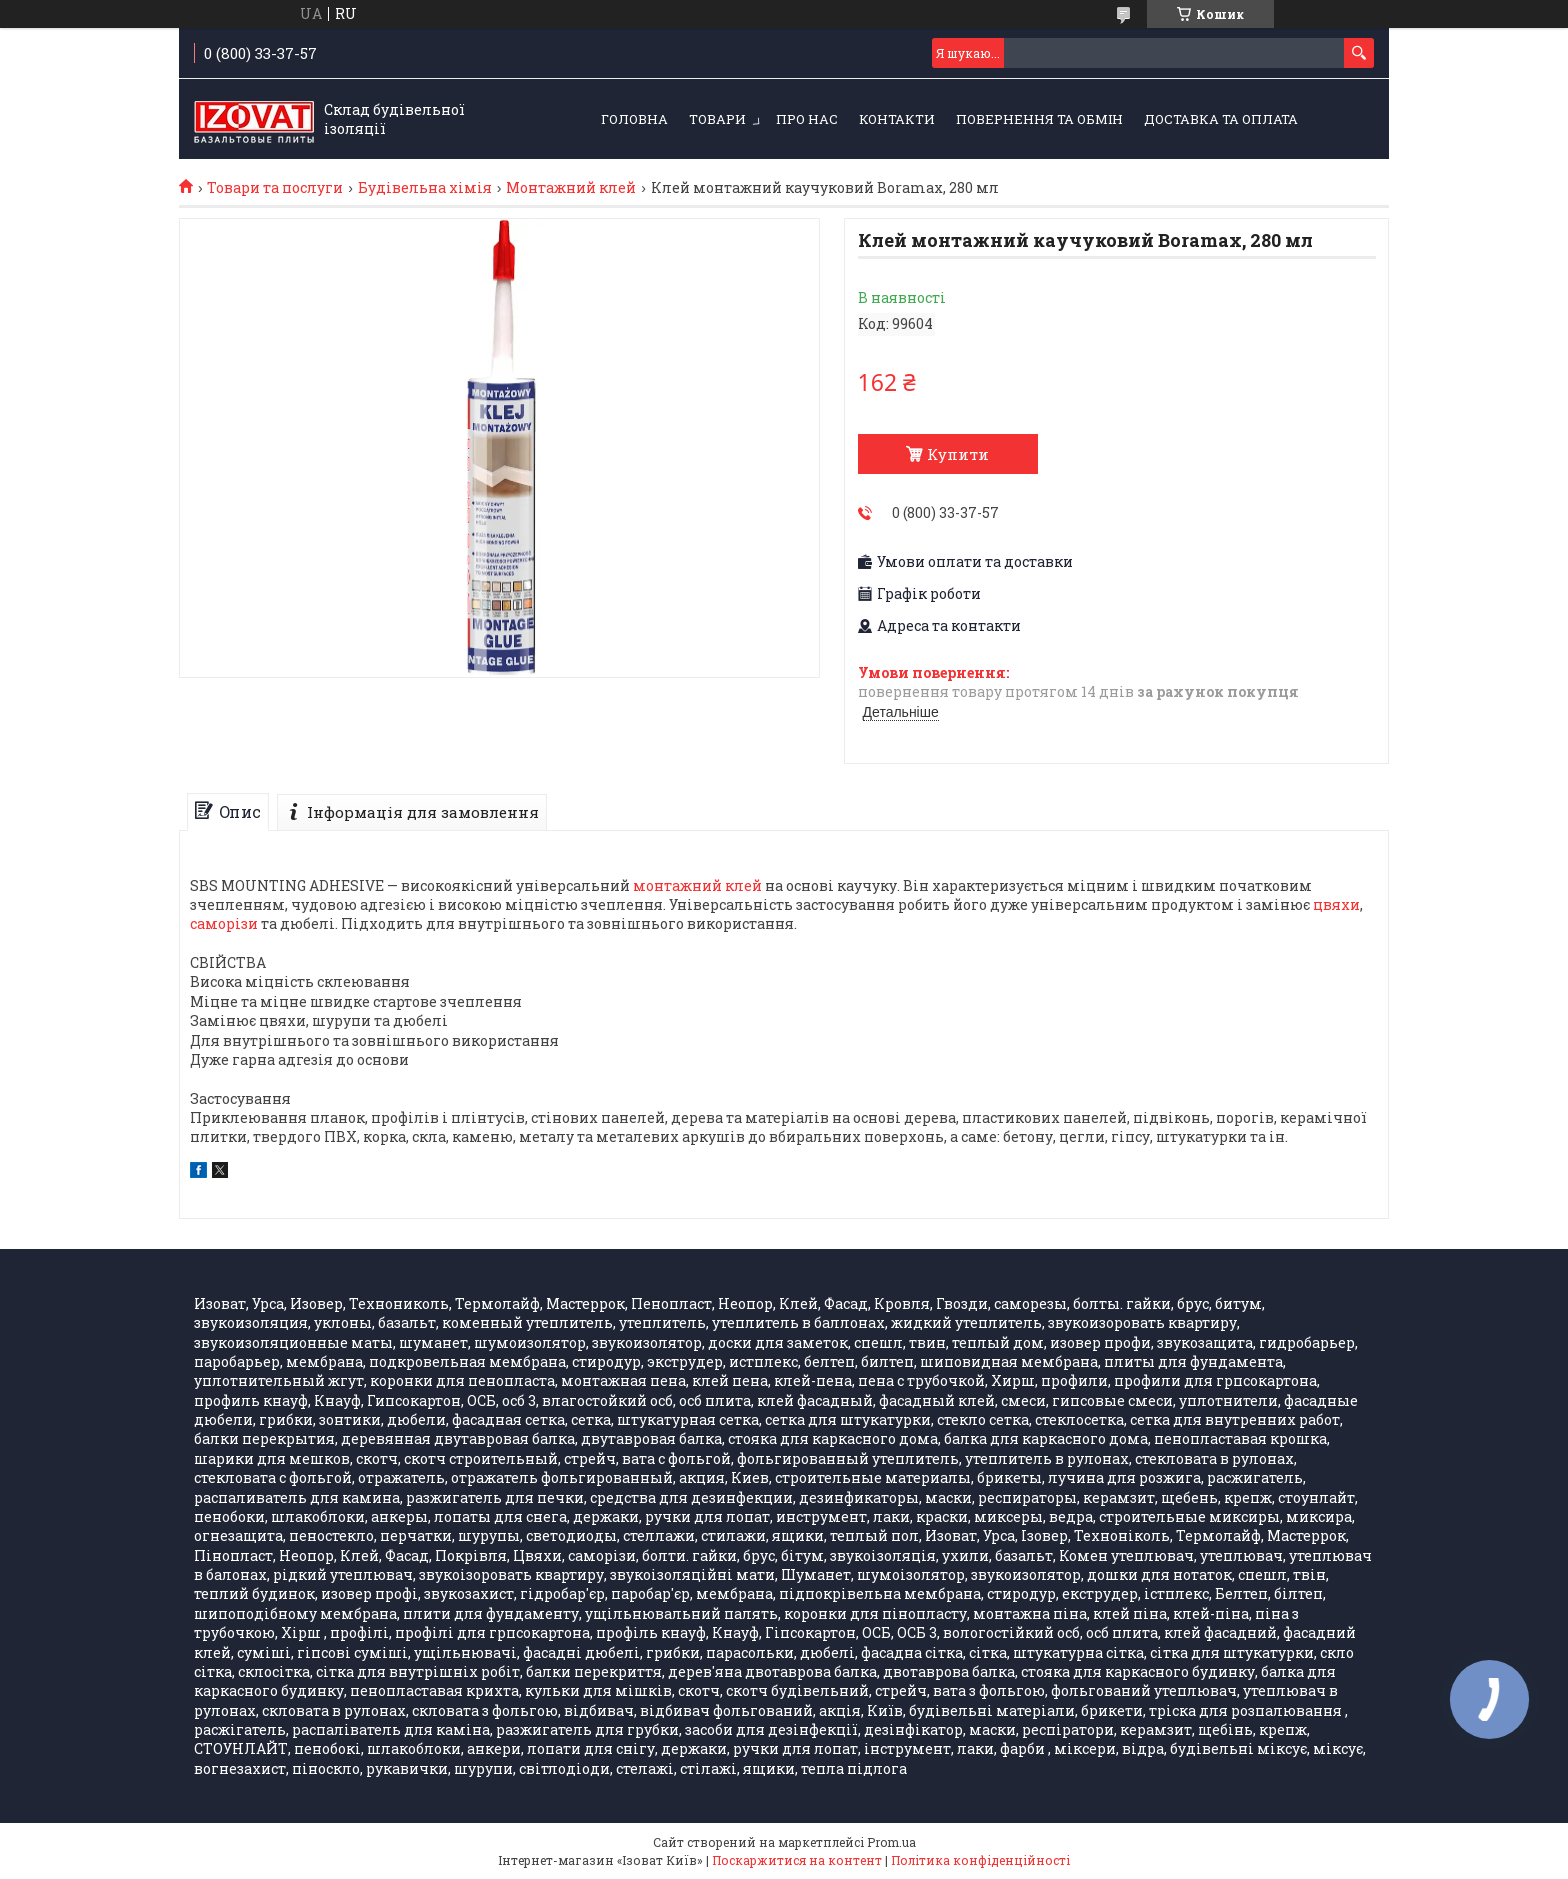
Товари (717, 119)
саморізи (224, 923)
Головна (634, 119)
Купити (958, 454)
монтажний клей (697, 885)
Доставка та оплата (1221, 119)
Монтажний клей (571, 188)
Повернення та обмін (1039, 119)
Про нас (807, 119)
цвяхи (1336, 904)
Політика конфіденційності (980, 1860)
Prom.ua (891, 1842)
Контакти (897, 119)
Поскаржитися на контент (797, 1860)
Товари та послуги (275, 188)
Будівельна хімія (425, 188)
